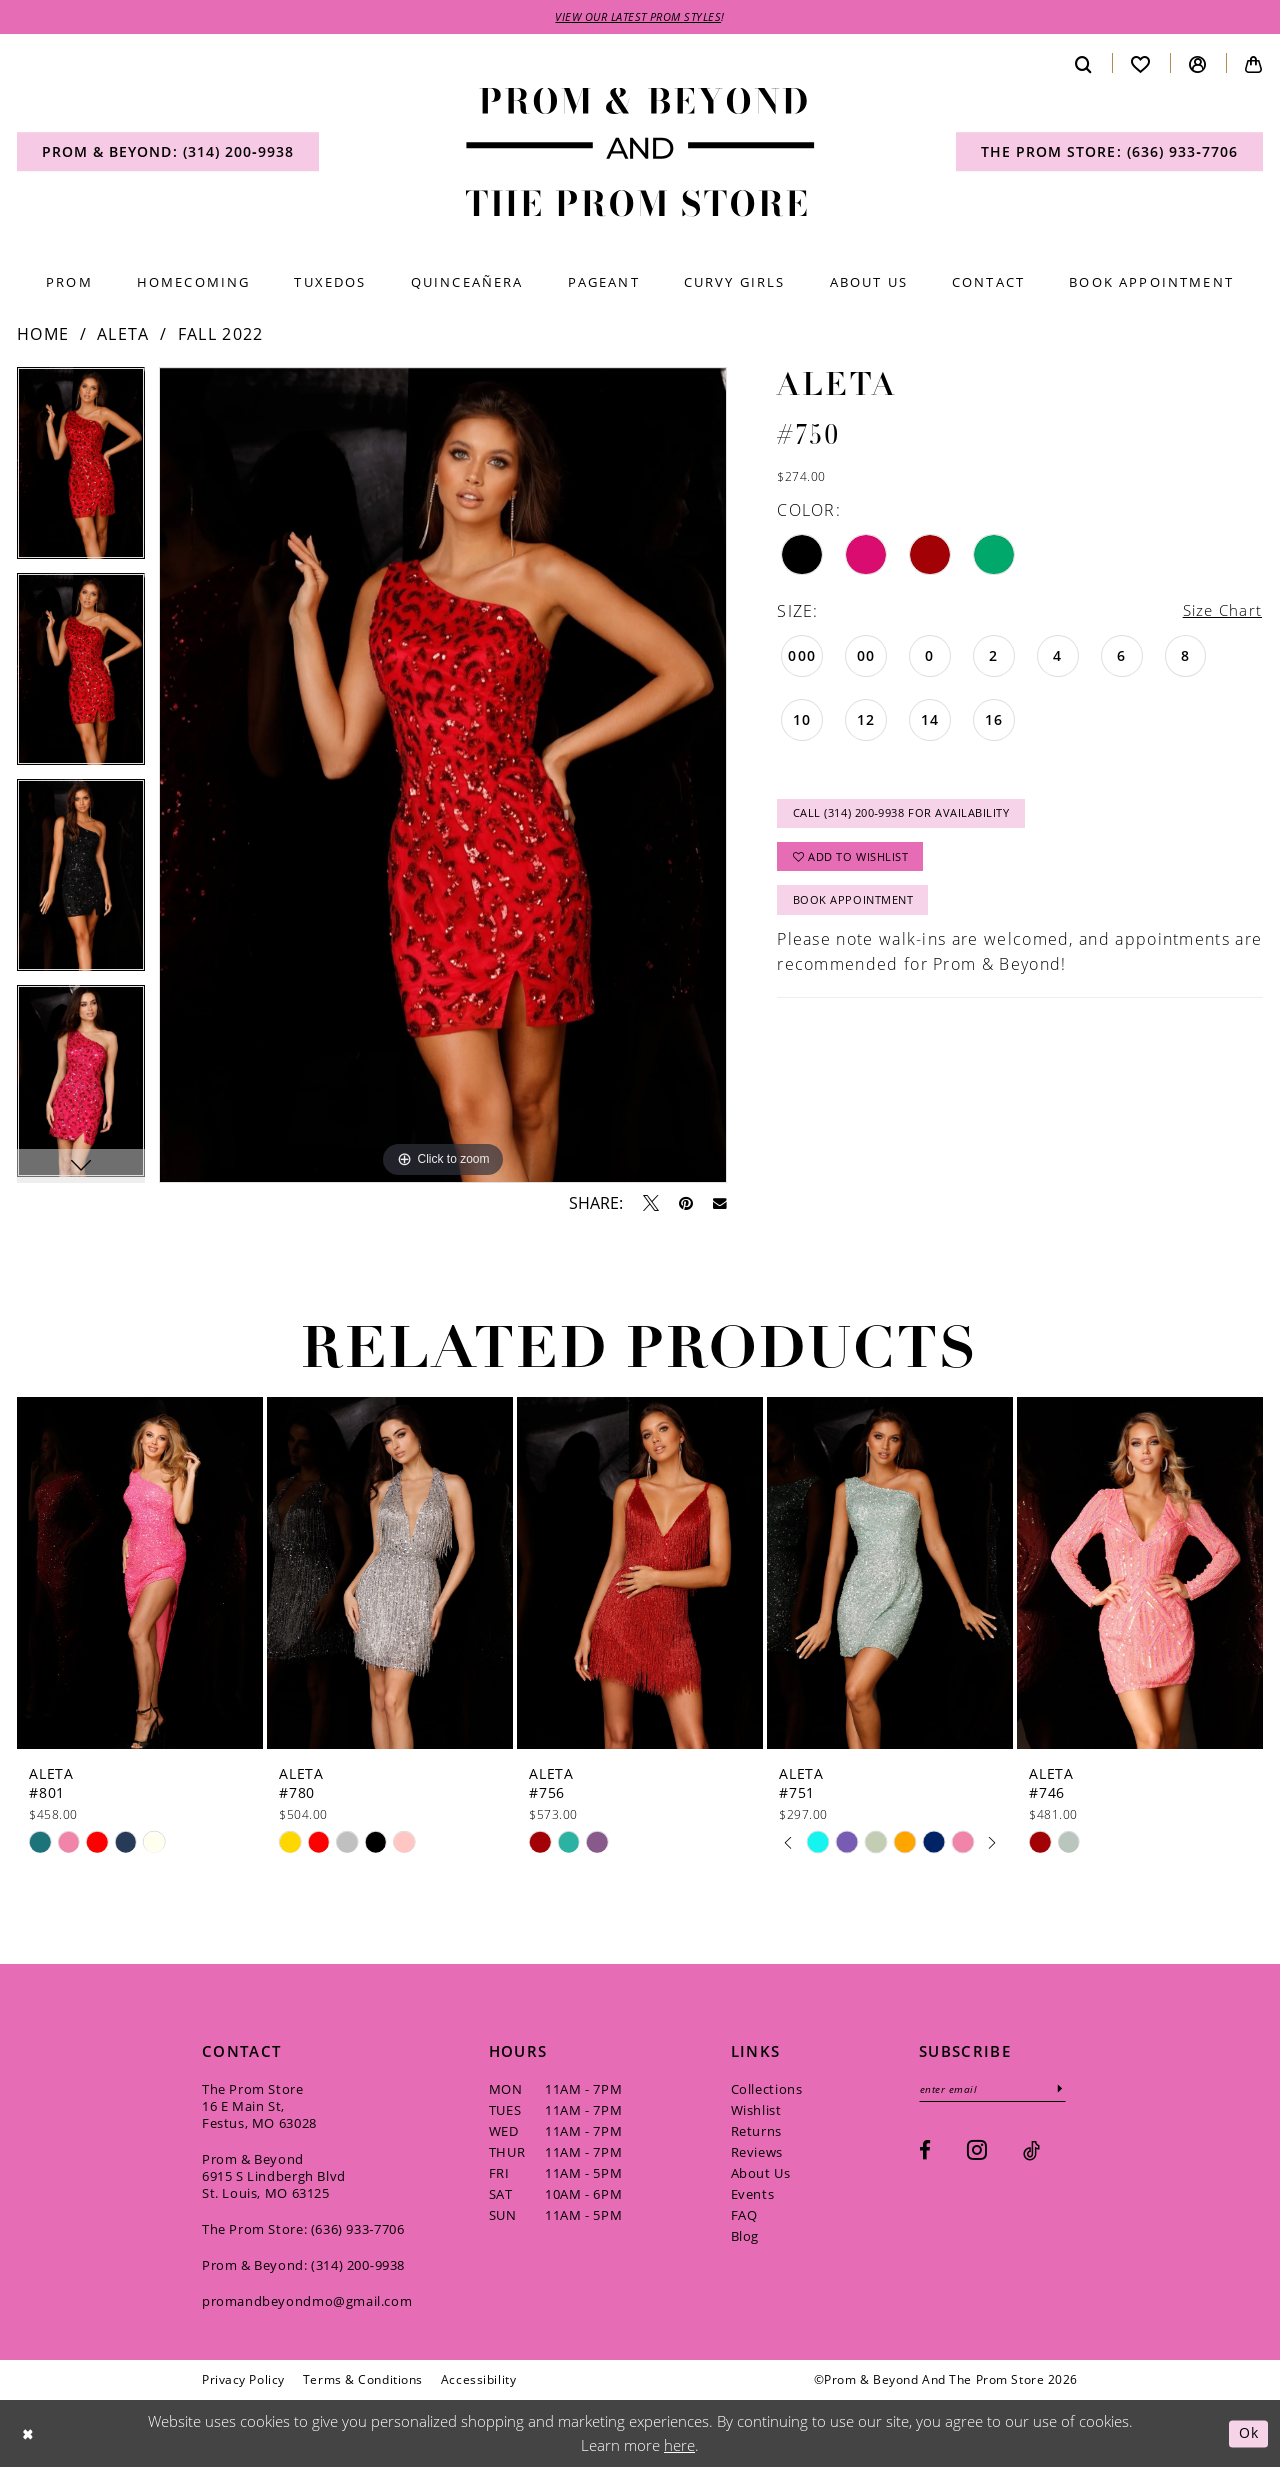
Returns (756, 2132)
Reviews (757, 2153)
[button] (1198, 64)
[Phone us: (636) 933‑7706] (1109, 153)
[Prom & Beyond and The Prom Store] (640, 153)
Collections (767, 2090)
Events (753, 2195)
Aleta (123, 335)
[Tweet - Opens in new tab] (651, 1204)
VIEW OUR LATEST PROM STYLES (639, 17)
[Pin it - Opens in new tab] (686, 1204)
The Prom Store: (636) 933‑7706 (303, 2230)
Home (43, 335)
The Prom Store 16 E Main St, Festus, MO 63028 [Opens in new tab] (259, 2107)
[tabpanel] (81, 471)
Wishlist (756, 2111)
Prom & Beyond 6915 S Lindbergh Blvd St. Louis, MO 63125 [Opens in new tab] (274, 2177)
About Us (761, 2174)
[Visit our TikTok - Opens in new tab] (1031, 2152)
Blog (745, 2237)
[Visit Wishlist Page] (1141, 64)
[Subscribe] (1069, 2090)
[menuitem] (168, 153)
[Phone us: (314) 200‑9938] (168, 153)
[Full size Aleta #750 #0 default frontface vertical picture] (443, 776)
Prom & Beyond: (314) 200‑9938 (303, 2266)
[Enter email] (997, 2090)
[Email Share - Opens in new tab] (720, 1205)
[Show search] (1084, 64)
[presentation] (140, 1574)
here (679, 2446)
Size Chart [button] (1220, 612)
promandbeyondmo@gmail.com (307, 2302)
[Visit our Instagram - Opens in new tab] (977, 2151)
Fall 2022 (221, 335)
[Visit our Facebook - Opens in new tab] (925, 2152)
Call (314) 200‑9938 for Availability (913, 817)
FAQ (744, 2216)
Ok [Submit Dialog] (1247, 2434)
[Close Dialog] (29, 2434)
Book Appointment (858, 909)
